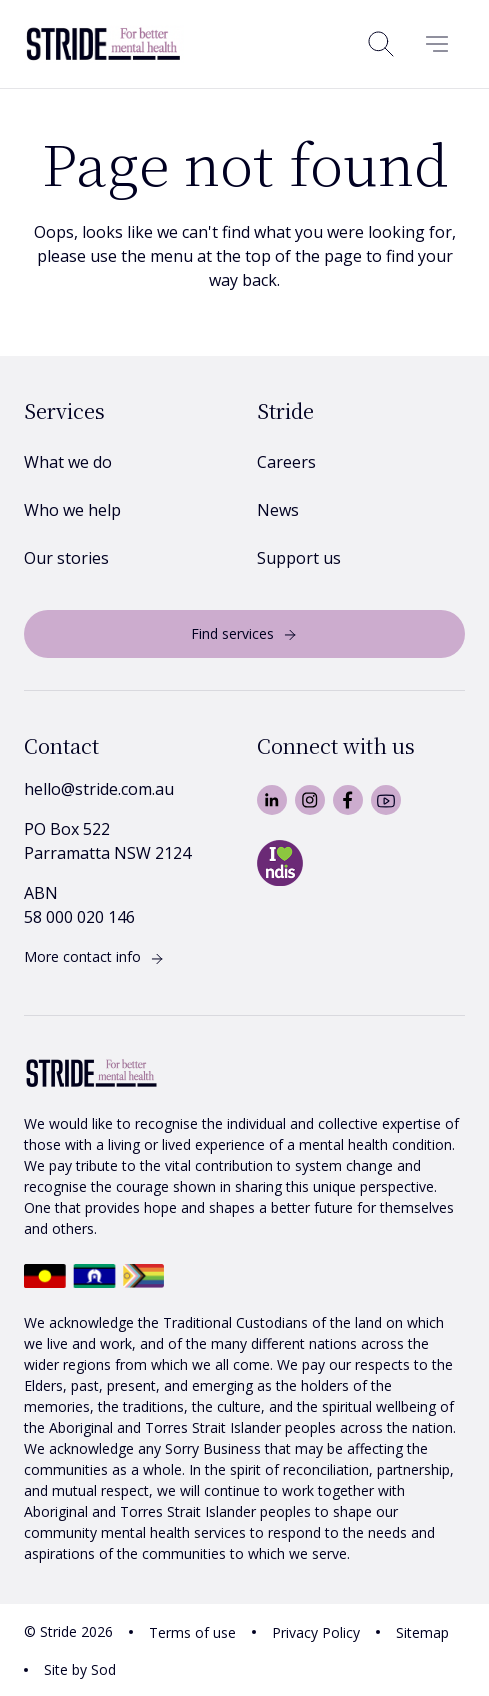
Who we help (72, 510)
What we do (68, 462)
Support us (299, 558)
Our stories (66, 558)
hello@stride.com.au (99, 789)
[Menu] (437, 44)
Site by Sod (80, 1669)
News (278, 510)
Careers (286, 462)
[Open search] (381, 44)
